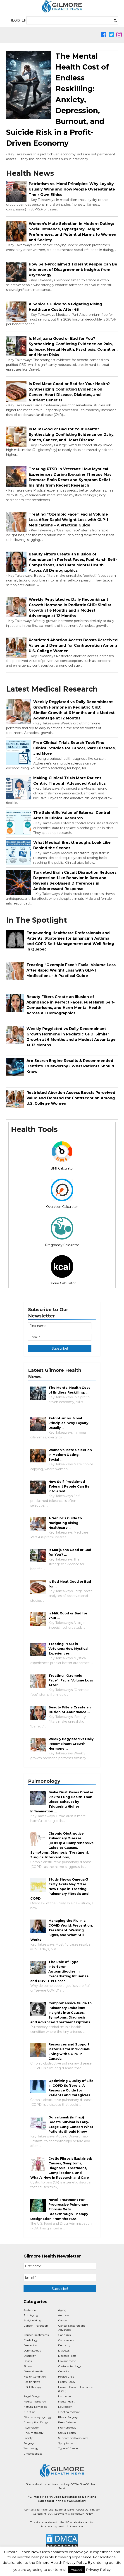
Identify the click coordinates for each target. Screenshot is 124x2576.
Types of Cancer (68, 2448)
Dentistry (64, 2345)
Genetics (63, 2371)
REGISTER (18, 20)
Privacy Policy (98, 2569)
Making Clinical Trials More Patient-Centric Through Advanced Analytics (69, 781)
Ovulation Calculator (62, 1194)
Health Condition (35, 2376)
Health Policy (66, 2381)
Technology (31, 2448)
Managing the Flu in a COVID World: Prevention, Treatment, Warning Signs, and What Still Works (61, 1930)
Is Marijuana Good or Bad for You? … (69, 1552)
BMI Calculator (62, 1155)
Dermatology (32, 2350)
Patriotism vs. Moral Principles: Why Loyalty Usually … (68, 1423)
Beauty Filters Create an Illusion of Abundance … (69, 1709)
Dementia (30, 2345)
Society (28, 2438)
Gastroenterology (69, 2366)
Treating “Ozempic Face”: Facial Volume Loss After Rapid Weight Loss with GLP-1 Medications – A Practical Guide (68, 519)
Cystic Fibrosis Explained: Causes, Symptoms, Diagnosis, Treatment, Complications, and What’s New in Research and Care (61, 2168)
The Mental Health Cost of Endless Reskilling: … (69, 1390)
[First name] (59, 1325)
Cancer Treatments (36, 2335)
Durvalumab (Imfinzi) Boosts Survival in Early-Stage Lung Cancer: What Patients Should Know (70, 2124)
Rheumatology (33, 2432)
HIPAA (48, 2513)
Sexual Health (67, 2432)
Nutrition (30, 2412)
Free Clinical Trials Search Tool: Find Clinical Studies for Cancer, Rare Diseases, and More (74, 748)
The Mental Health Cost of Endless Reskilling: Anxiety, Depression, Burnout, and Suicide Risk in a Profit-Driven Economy (57, 99)
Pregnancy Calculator (62, 1232)
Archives (63, 2315)
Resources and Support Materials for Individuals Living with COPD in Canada (69, 2051)
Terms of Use (45, 2509)
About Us (82, 2509)
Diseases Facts (67, 2355)
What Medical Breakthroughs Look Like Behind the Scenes (72, 845)
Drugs (28, 2361)
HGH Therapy (32, 2387)
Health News (32, 2381)
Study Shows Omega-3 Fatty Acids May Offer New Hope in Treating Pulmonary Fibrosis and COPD (59, 1889)
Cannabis (64, 2335)
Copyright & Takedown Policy (73, 2513)
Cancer (62, 2320)
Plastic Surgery (68, 2417)
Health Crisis (66, 2376)
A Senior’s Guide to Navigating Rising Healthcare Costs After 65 (65, 307)
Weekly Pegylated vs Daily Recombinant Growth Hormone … (70, 1744)
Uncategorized (33, 2453)
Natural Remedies (35, 2406)
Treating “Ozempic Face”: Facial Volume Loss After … (70, 1680)
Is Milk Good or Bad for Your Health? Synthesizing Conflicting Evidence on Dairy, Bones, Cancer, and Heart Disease (71, 434)
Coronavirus (66, 2340)
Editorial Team (64, 2509)
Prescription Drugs (36, 2422)
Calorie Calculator (62, 1270)
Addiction (30, 2310)
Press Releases (67, 2422)
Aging (62, 2310)
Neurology (65, 2406)
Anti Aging (31, 2315)
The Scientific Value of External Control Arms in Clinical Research (71, 815)
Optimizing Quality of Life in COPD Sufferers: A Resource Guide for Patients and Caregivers (70, 2088)
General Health (33, 2371)
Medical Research (35, 2401)
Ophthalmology (69, 2412)
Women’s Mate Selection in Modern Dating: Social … (70, 1455)
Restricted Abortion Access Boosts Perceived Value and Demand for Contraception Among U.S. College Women (73, 645)
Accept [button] (76, 2570)
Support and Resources (73, 2438)
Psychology (31, 2427)
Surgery (29, 2443)
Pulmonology (67, 2427)
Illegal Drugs (32, 2396)
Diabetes (63, 2350)
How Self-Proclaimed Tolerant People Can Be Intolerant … (69, 1486)
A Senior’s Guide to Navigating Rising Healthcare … (65, 1523)
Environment (67, 2361)
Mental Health (67, 2401)
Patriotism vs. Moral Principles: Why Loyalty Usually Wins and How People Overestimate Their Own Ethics (72, 189)
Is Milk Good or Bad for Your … (67, 1615)
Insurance (64, 2396)
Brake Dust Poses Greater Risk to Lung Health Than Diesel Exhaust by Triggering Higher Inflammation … (61, 1801)
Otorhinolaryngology (38, 2417)
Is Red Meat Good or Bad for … (69, 1584)
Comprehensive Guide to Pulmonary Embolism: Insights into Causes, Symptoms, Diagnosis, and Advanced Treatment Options (61, 2012)
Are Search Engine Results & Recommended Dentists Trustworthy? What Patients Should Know (70, 1066)
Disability (30, 2355)
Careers (38, 2513)
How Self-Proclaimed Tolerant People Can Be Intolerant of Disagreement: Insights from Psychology (73, 269)
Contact (29, 2509)
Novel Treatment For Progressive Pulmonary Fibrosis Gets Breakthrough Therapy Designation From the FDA (59, 2209)
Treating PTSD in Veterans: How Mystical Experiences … (68, 1648)
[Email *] (59, 1337)
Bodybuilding (32, 2320)
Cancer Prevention (36, 2325)
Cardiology (31, 2340)
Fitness (28, 2366)
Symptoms (65, 2443)
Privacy (95, 2509)
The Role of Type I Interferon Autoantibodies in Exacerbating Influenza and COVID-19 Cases (59, 1971)
